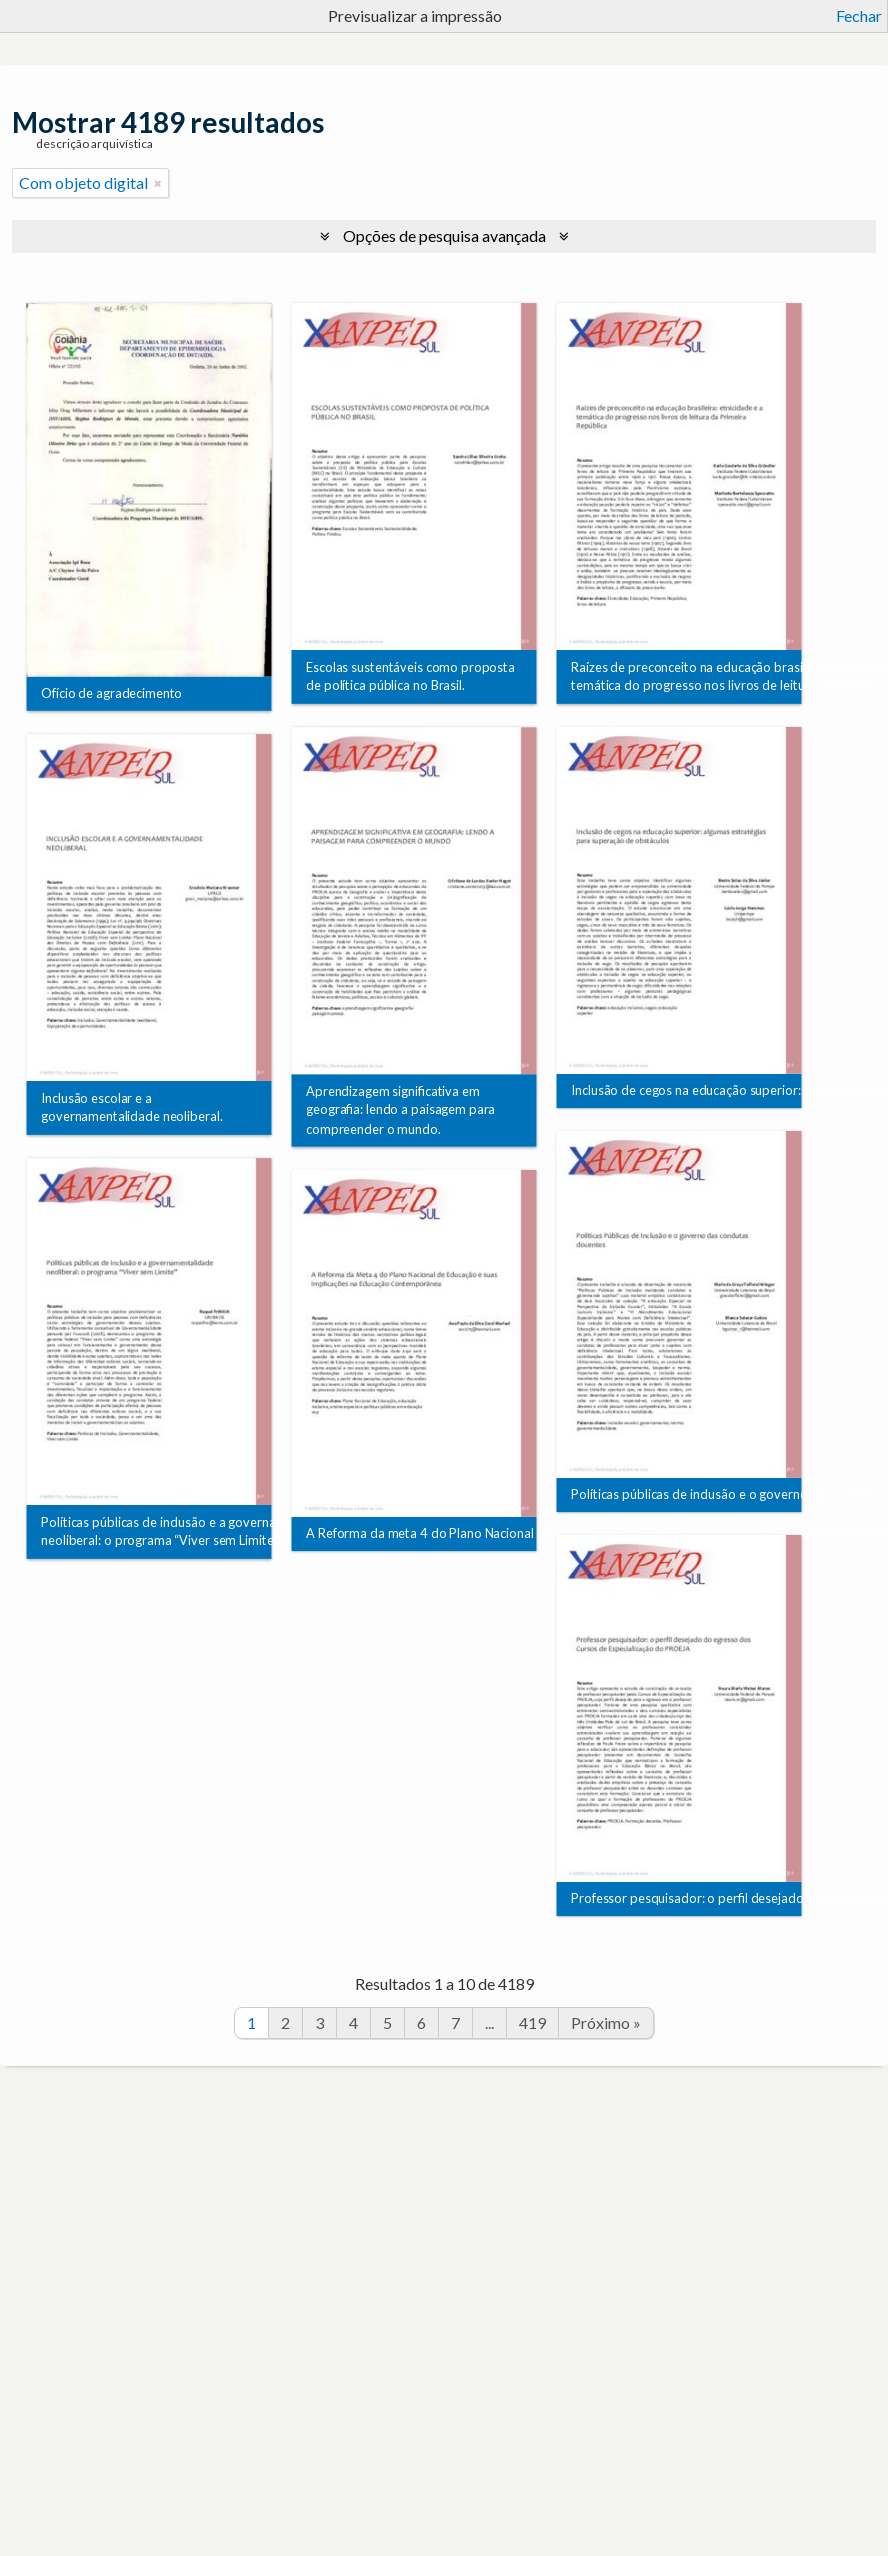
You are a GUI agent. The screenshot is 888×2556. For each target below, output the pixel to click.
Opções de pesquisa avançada (444, 235)
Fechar (859, 15)
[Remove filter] (158, 183)
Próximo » (606, 2022)
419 (532, 2022)
